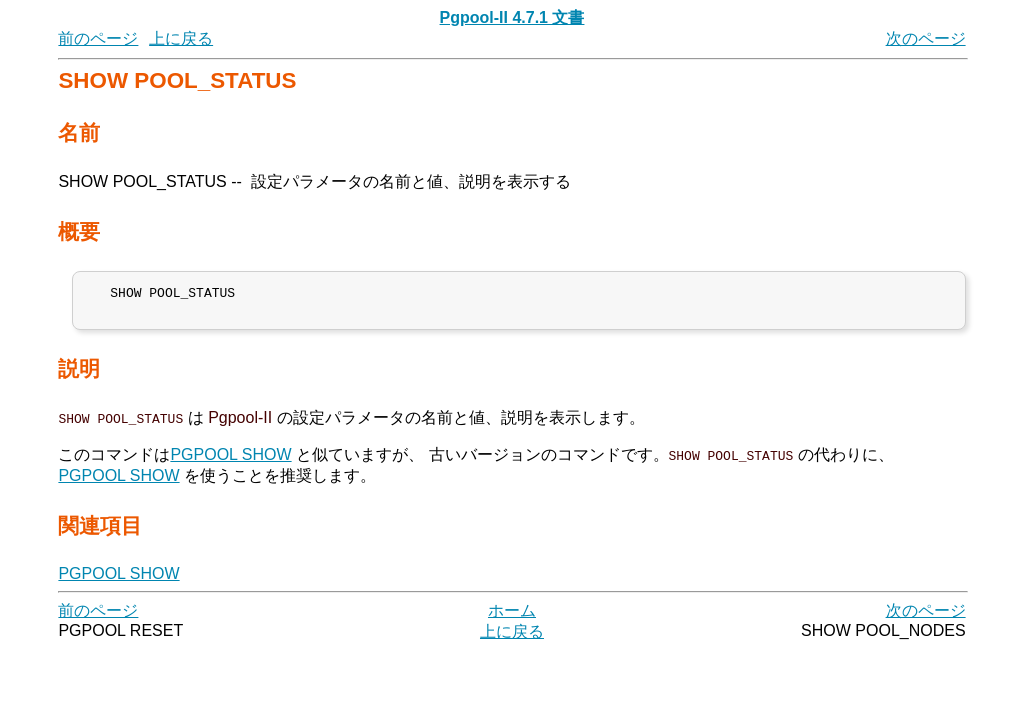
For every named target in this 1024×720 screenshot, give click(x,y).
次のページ (926, 38)
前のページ (98, 38)
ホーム (512, 616)
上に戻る (181, 38)
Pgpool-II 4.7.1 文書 (512, 17)
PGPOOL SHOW (230, 460)
